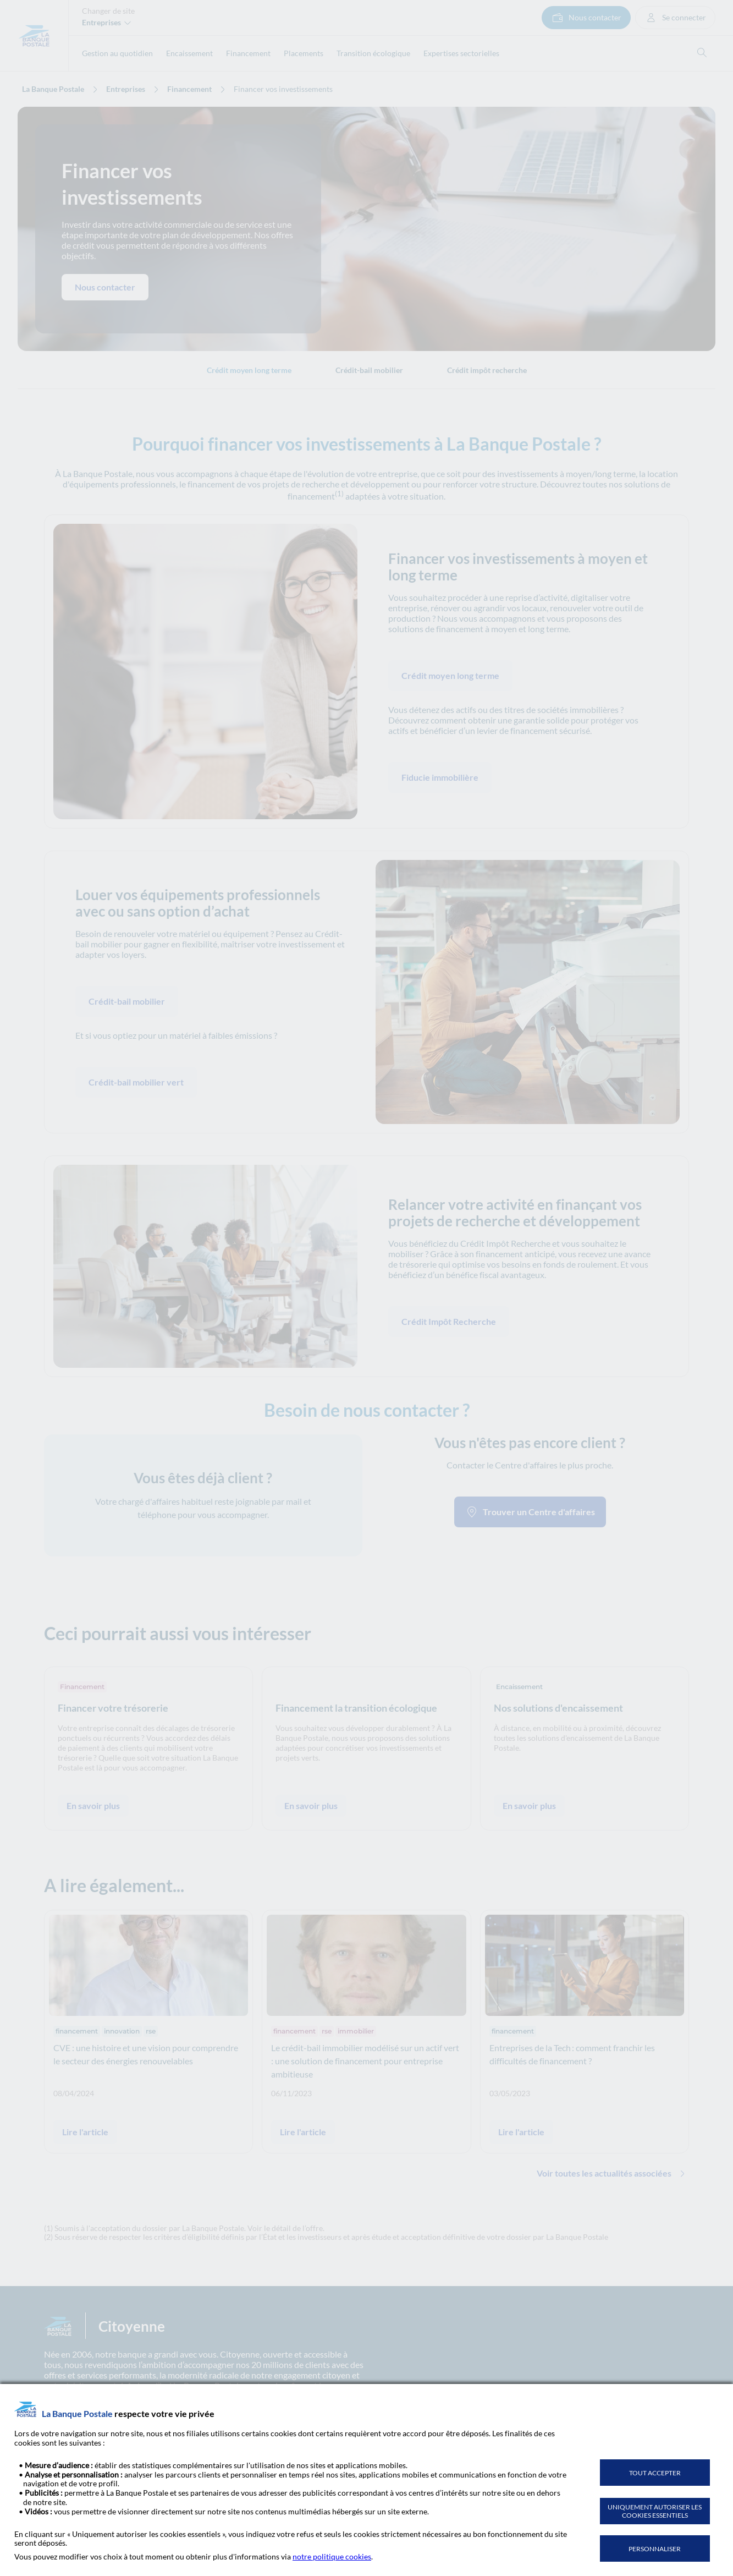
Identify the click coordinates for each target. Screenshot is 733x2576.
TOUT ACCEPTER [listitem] (655, 2473)
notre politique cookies (332, 2556)
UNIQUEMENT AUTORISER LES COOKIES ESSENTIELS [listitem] (655, 2511)
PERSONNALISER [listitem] (655, 2549)
